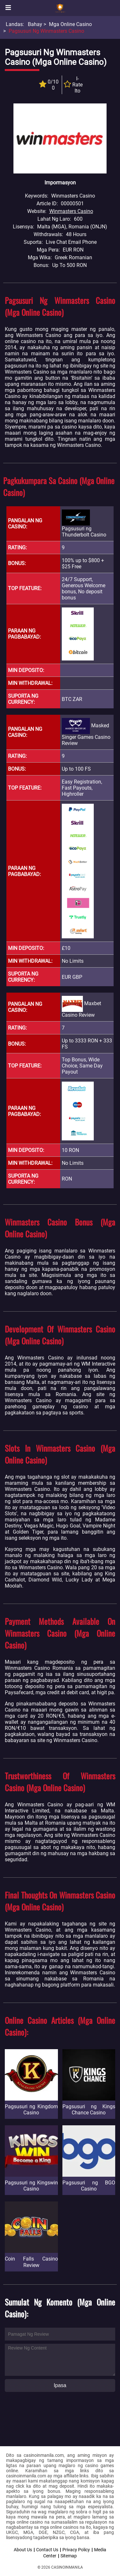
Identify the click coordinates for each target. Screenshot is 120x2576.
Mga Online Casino (70, 24)
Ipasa (60, 2385)
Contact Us (47, 2549)
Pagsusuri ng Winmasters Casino (46, 31)
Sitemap (68, 2555)
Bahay (35, 24)
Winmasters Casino (71, 211)
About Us (23, 2549)
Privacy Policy (76, 2549)
